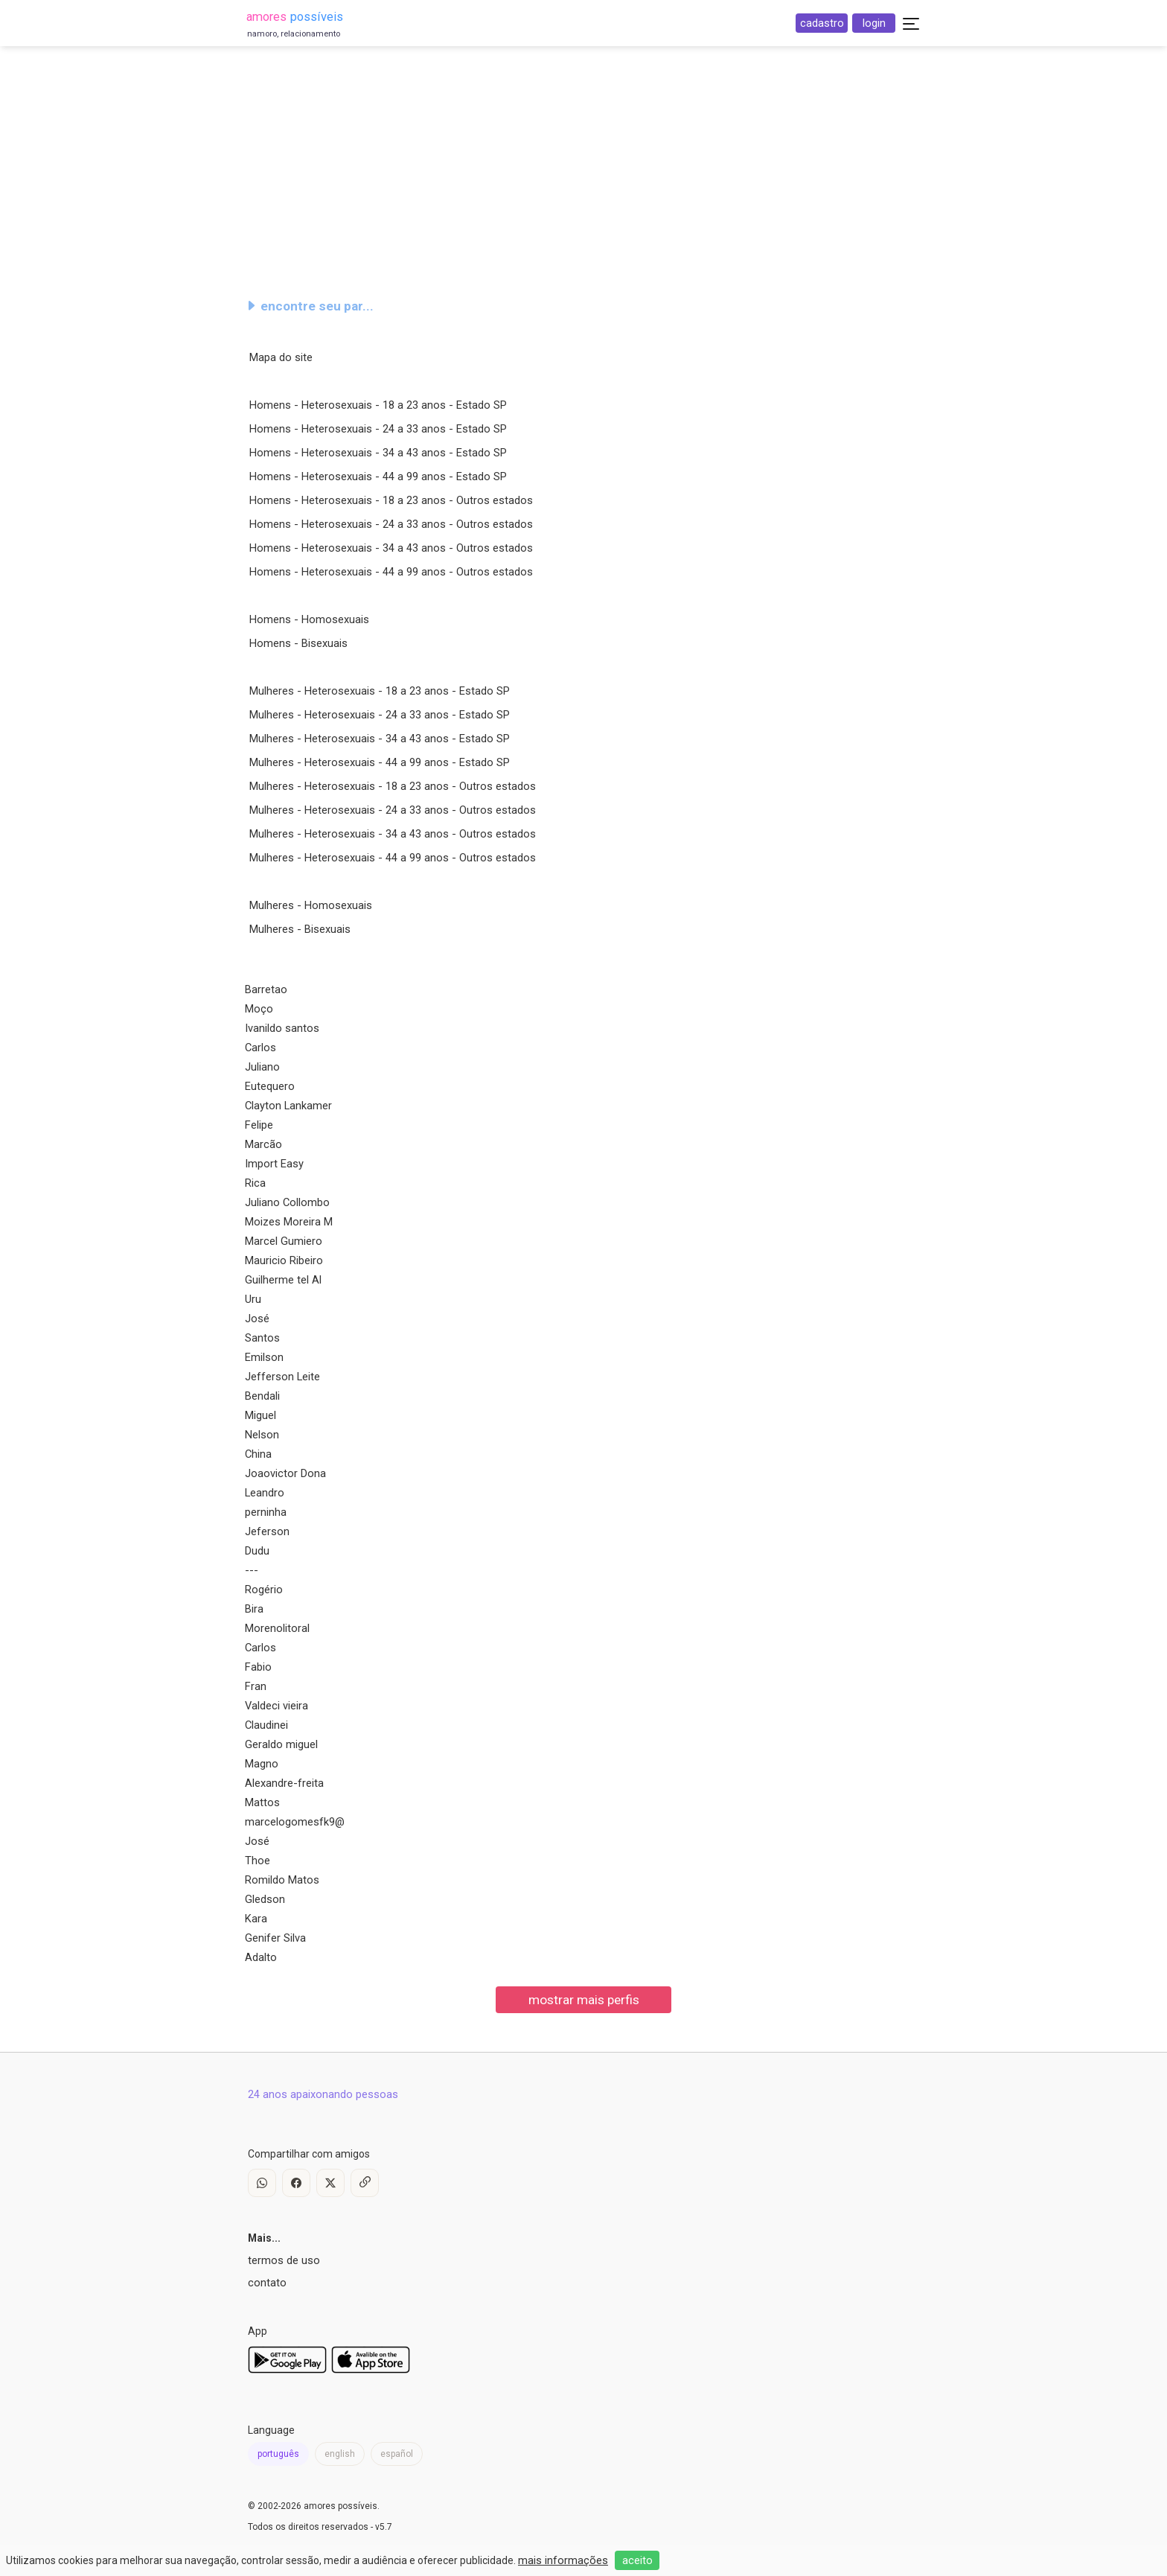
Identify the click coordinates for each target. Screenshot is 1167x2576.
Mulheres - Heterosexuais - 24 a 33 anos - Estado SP (379, 714)
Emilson (264, 1357)
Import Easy (274, 1163)
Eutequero (270, 1086)
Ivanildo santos (282, 1028)
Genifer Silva (275, 1938)
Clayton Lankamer (288, 1105)
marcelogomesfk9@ (295, 1822)
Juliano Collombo (287, 1202)
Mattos (262, 1802)
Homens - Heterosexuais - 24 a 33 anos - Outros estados (391, 524)
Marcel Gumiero (283, 1241)
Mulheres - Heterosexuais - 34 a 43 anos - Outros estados (392, 834)
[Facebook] (296, 2183)
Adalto (261, 1957)
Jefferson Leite (282, 1376)
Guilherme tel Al (283, 1280)
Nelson (262, 1434)
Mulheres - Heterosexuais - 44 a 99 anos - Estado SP (379, 762)
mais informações (563, 2560)
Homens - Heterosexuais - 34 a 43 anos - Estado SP (378, 452)
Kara (256, 1918)
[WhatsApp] (262, 2183)
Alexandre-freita (284, 1783)
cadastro (822, 23)
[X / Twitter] (330, 2183)
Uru (253, 1299)
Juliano (262, 1067)
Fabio (258, 1667)
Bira (254, 1609)
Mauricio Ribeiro (284, 1260)
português (278, 2454)
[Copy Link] (365, 2183)
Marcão (263, 1144)
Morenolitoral (277, 1628)
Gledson (265, 1899)
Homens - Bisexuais (298, 643)
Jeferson (267, 1531)
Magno (261, 1763)
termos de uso (284, 2260)
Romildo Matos (282, 1880)
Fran (255, 1686)
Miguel (260, 1415)
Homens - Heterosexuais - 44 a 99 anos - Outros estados (391, 571)
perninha (266, 1512)
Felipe (259, 1125)
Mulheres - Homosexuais (310, 905)
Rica (255, 1183)
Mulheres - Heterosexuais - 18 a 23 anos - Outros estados (392, 786)
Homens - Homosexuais (309, 619)
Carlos (260, 1047)
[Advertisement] (583, 167)
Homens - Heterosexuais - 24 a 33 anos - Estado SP (378, 429)
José (257, 1318)
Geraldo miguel (281, 1744)
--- (251, 1570)
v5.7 (383, 2527)
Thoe (257, 1860)
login (874, 23)
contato (267, 2282)
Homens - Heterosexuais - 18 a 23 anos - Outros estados (391, 500)
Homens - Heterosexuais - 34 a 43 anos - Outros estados (391, 548)
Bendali (262, 1396)
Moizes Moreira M (289, 1221)
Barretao (266, 989)
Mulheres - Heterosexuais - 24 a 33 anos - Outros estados (392, 810)
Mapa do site (281, 357)
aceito (637, 2560)
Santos (262, 1338)
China (258, 1454)
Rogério (264, 1589)
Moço (259, 1009)
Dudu (257, 1551)
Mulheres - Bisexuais (300, 929)
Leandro (264, 1492)
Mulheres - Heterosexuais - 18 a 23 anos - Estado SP (379, 691)
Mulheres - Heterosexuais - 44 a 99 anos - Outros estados (392, 857)
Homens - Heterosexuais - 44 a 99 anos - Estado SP (378, 476)
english (339, 2454)
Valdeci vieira (276, 1705)
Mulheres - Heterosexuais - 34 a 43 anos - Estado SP (379, 738)
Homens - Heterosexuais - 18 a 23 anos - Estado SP (378, 405)
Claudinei (266, 1725)
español (396, 2454)
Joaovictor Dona (285, 1473)
